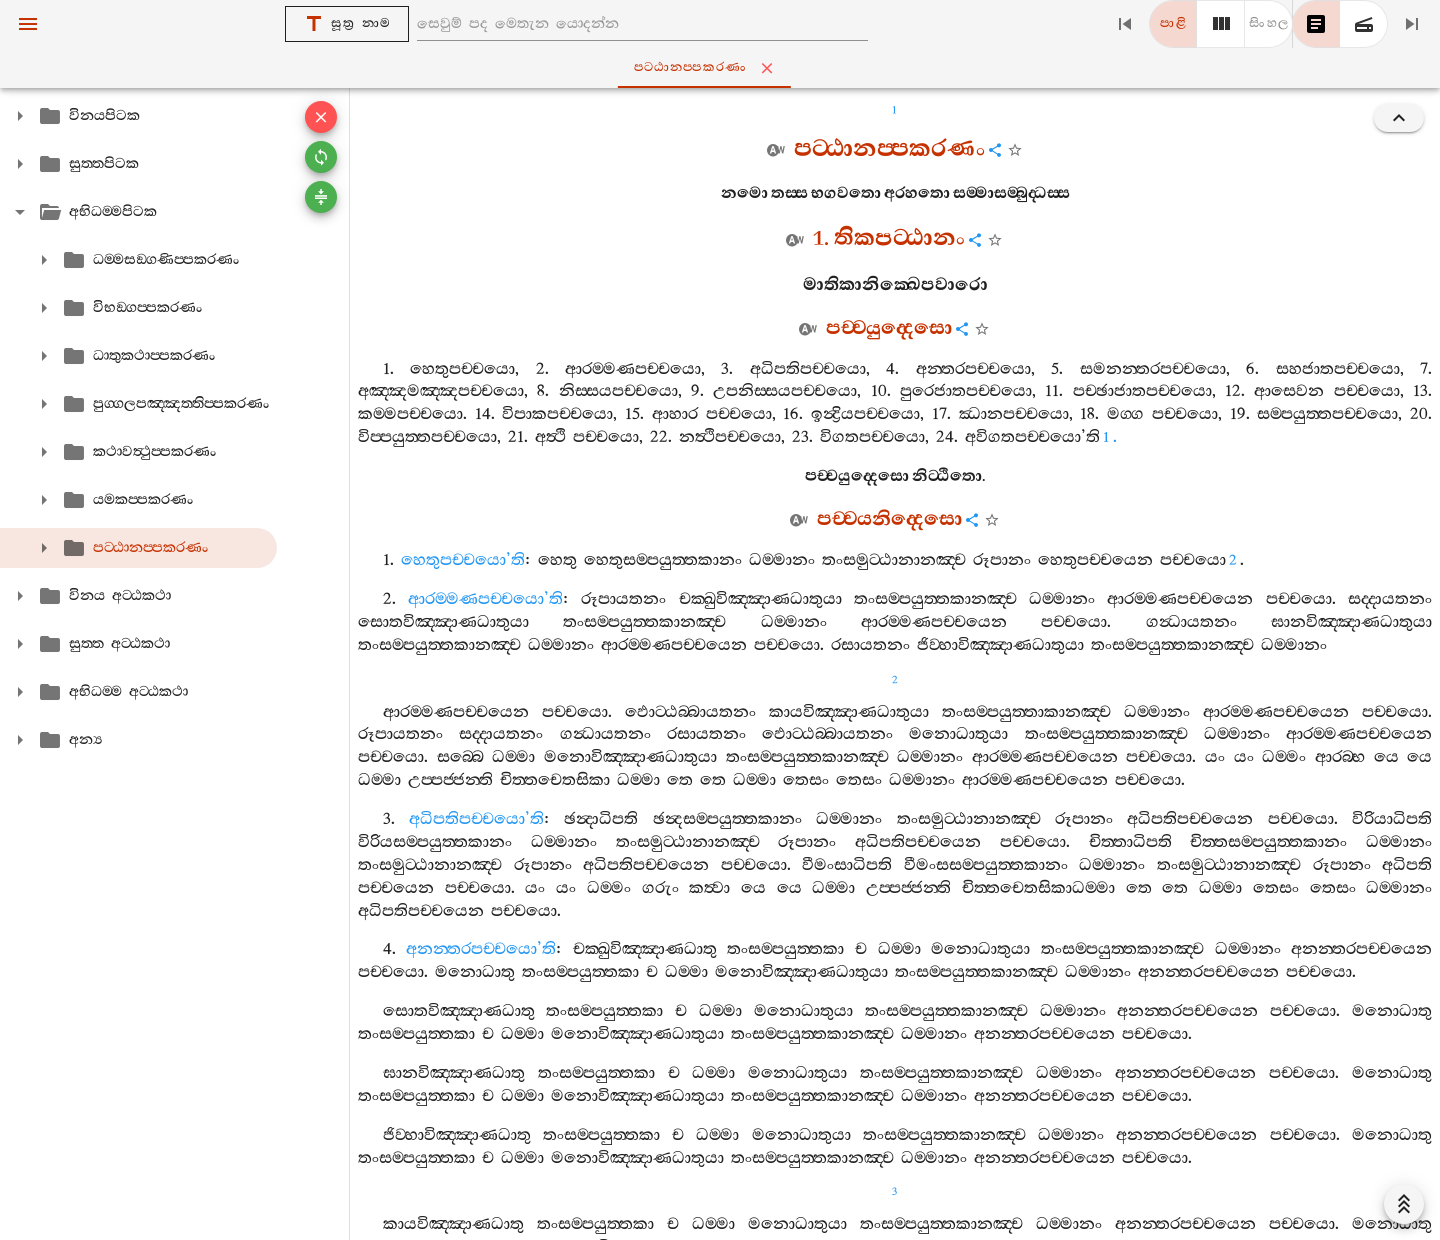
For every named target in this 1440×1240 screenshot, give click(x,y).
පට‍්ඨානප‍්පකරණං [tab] (723, 68)
